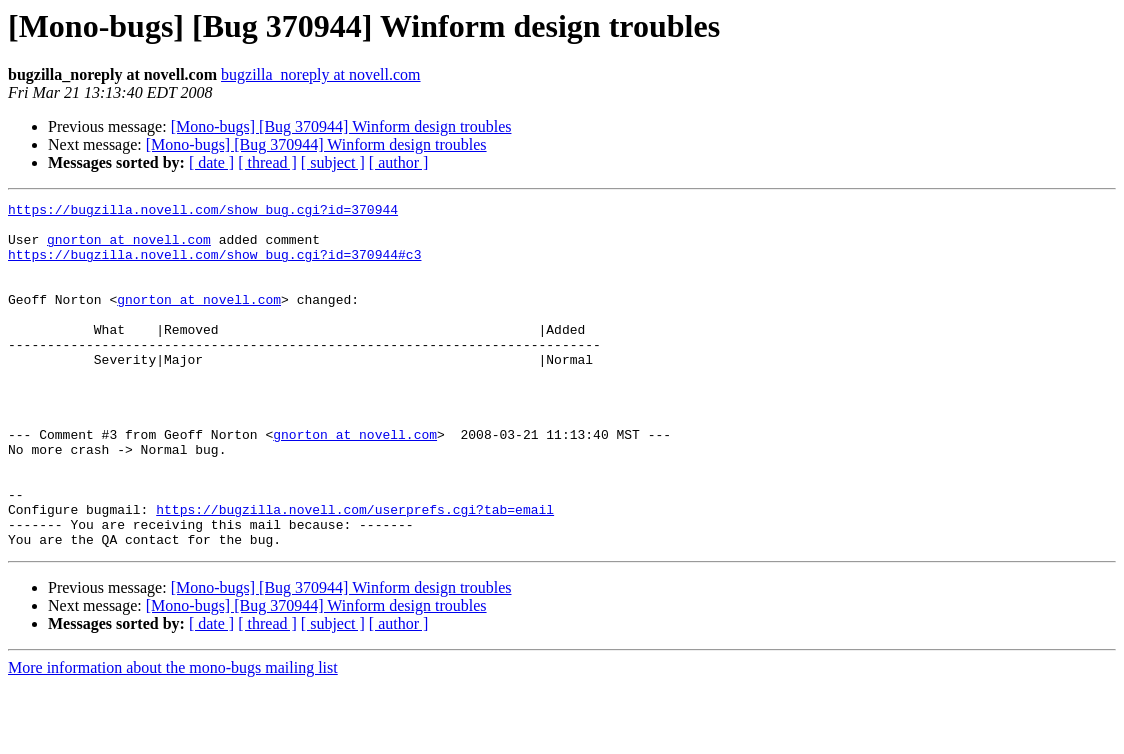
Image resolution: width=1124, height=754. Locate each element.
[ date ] (211, 162)
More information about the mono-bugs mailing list (173, 736)
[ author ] (399, 162)
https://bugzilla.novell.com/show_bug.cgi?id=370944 (203, 212)
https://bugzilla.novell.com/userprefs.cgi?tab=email (355, 572)
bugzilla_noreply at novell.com (321, 74)
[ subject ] (333, 162)
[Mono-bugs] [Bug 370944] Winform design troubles (341, 126)
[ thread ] (267, 162)
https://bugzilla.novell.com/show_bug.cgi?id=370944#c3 (214, 266)
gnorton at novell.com (129, 248)
